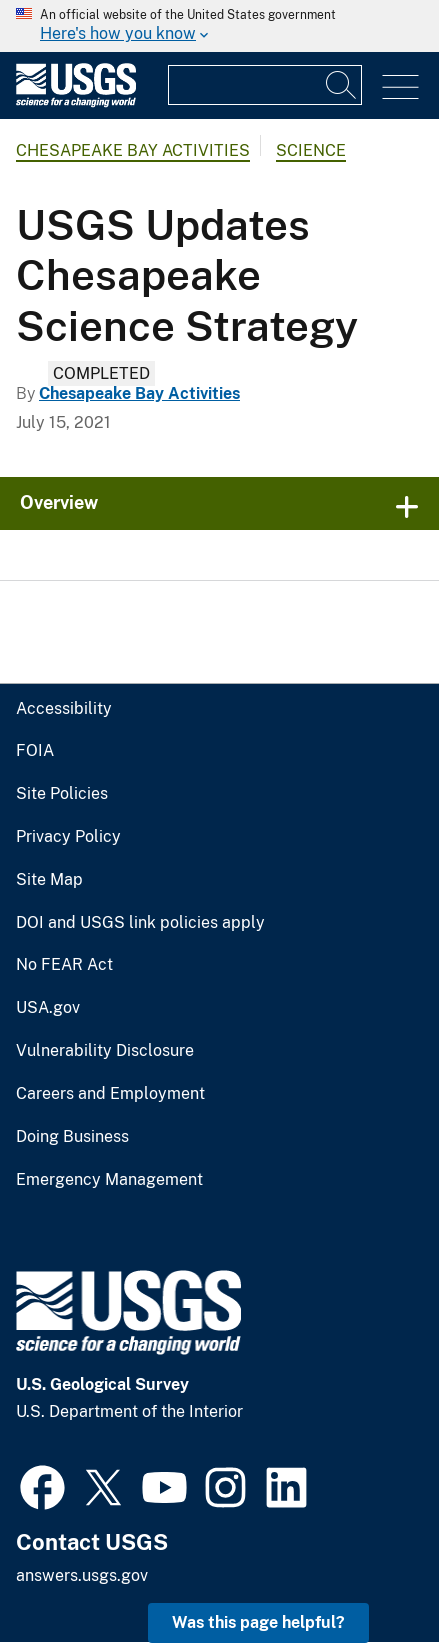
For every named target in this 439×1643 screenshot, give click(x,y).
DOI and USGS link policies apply (140, 923)
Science (311, 150)
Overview (59, 502)
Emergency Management (109, 1180)
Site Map (49, 880)
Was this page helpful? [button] (258, 1622)
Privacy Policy (68, 837)
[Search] (342, 85)
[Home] (76, 102)
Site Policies (62, 794)
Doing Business (72, 1137)
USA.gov (48, 1008)
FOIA (35, 751)
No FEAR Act (64, 965)
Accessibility (64, 709)
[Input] (265, 85)
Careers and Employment (110, 1094)
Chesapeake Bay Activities (133, 150)
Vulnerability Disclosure (105, 1051)
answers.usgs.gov (82, 1575)
